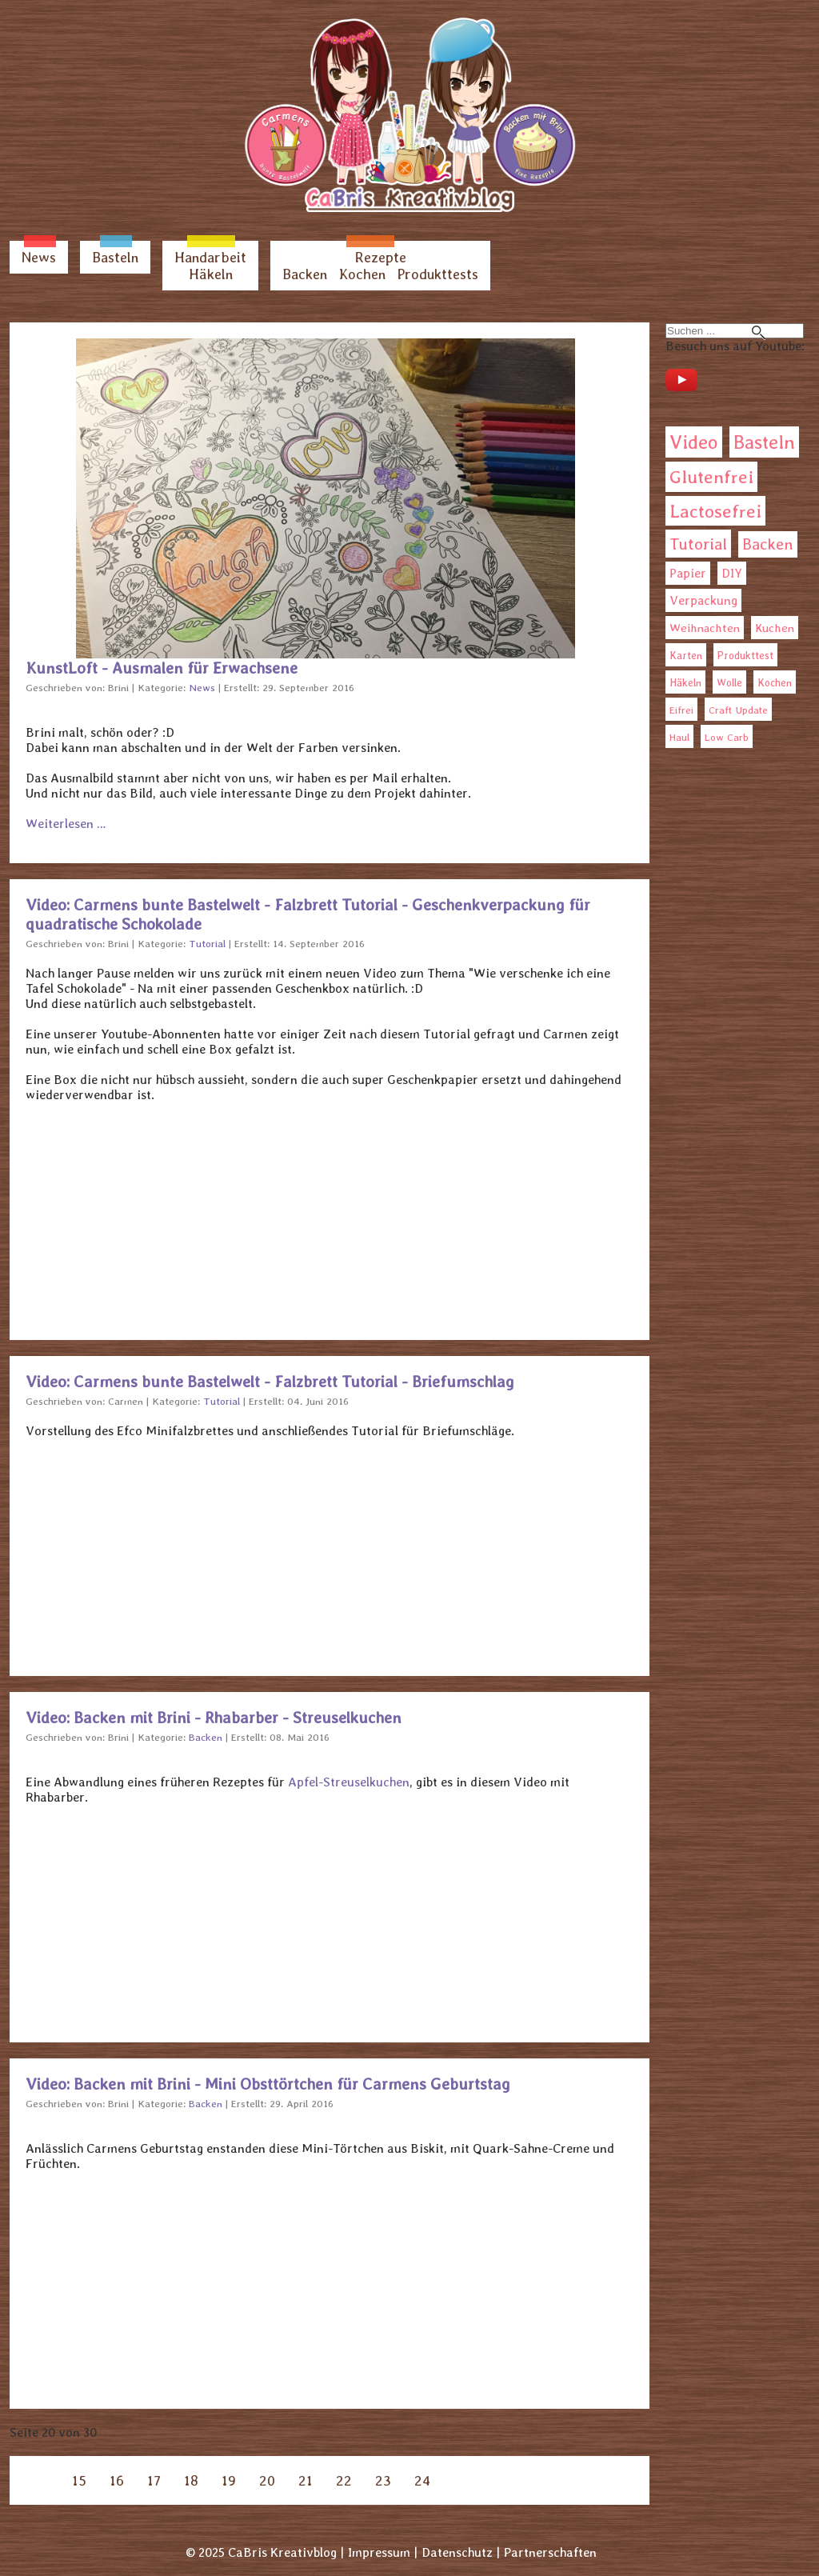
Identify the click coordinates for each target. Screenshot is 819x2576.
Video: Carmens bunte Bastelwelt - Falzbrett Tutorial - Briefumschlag (270, 1381)
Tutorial (698, 544)
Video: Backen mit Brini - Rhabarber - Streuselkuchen (214, 1717)
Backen (304, 274)
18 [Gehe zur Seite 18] (191, 2480)
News (39, 257)
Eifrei (681, 710)
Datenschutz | (460, 2552)
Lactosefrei (715, 511)
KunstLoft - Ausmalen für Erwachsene (162, 668)
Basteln (115, 257)
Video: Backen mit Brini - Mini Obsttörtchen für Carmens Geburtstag (268, 2084)
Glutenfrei (711, 477)
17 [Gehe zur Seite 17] (154, 2480)
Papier (687, 573)
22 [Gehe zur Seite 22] (344, 2480)
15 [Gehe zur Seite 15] (79, 2480)
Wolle (729, 683)
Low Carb (727, 737)
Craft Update (738, 710)
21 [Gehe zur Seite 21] (305, 2480)
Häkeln (211, 274)
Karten (685, 655)
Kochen (362, 274)
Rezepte (380, 257)
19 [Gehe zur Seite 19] (229, 2480)
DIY (731, 573)
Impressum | (382, 2552)
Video (693, 442)
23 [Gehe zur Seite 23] (383, 2480)
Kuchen (774, 627)
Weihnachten (704, 628)
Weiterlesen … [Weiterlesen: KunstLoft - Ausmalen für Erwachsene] (66, 823)
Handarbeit (210, 257)
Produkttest (745, 656)
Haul (679, 737)
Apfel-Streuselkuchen (349, 1782)
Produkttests (438, 274)
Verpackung (703, 600)
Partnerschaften (550, 2552)
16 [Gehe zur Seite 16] (117, 2480)
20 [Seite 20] (267, 2480)
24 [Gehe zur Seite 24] (422, 2480)
